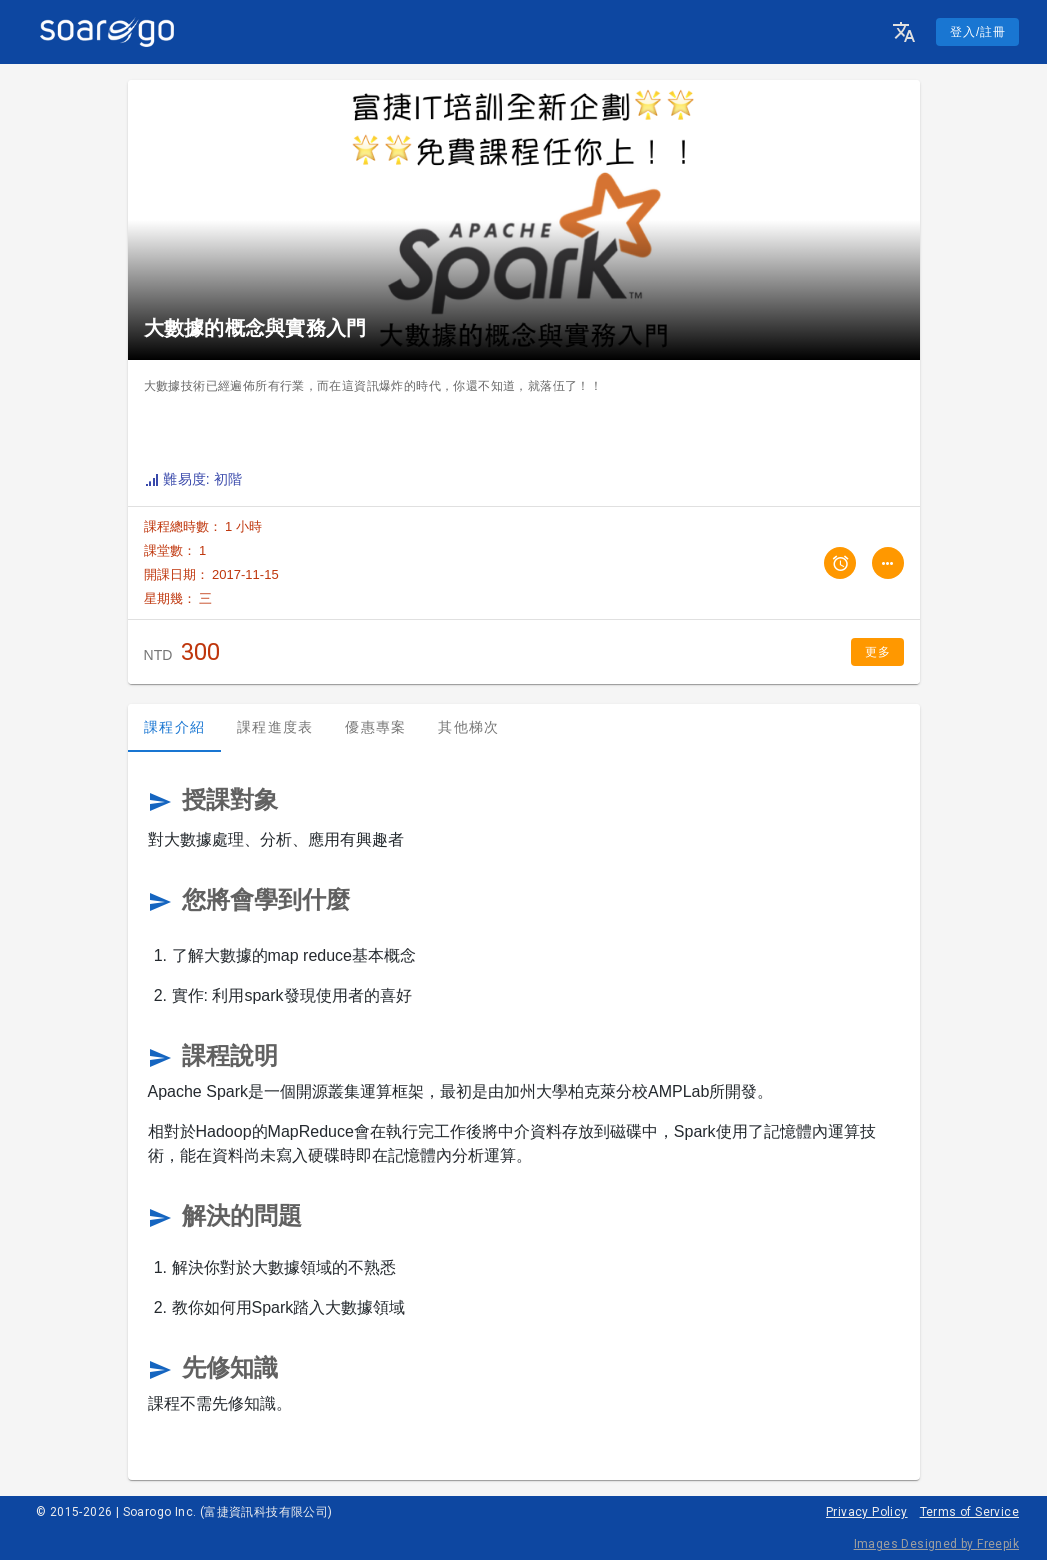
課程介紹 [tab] (174, 727)
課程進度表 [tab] (275, 727)
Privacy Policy (867, 1512)
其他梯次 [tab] (468, 727)
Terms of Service (969, 1512)
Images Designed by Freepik (936, 1544)
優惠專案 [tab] (375, 727)
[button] (904, 32)
